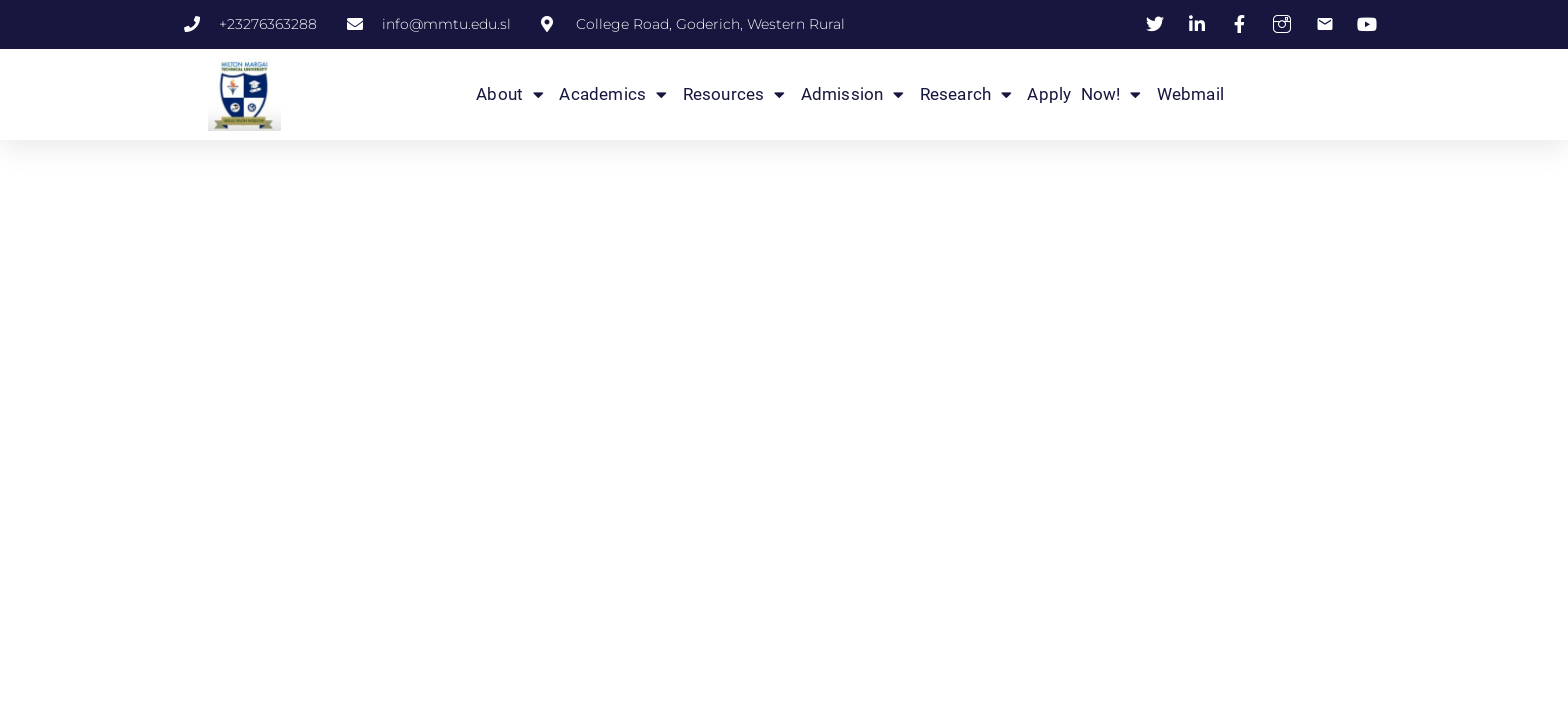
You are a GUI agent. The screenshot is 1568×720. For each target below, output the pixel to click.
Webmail (1190, 94)
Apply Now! (1084, 94)
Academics (613, 94)
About (510, 94)
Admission (853, 94)
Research (966, 94)
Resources (734, 94)
